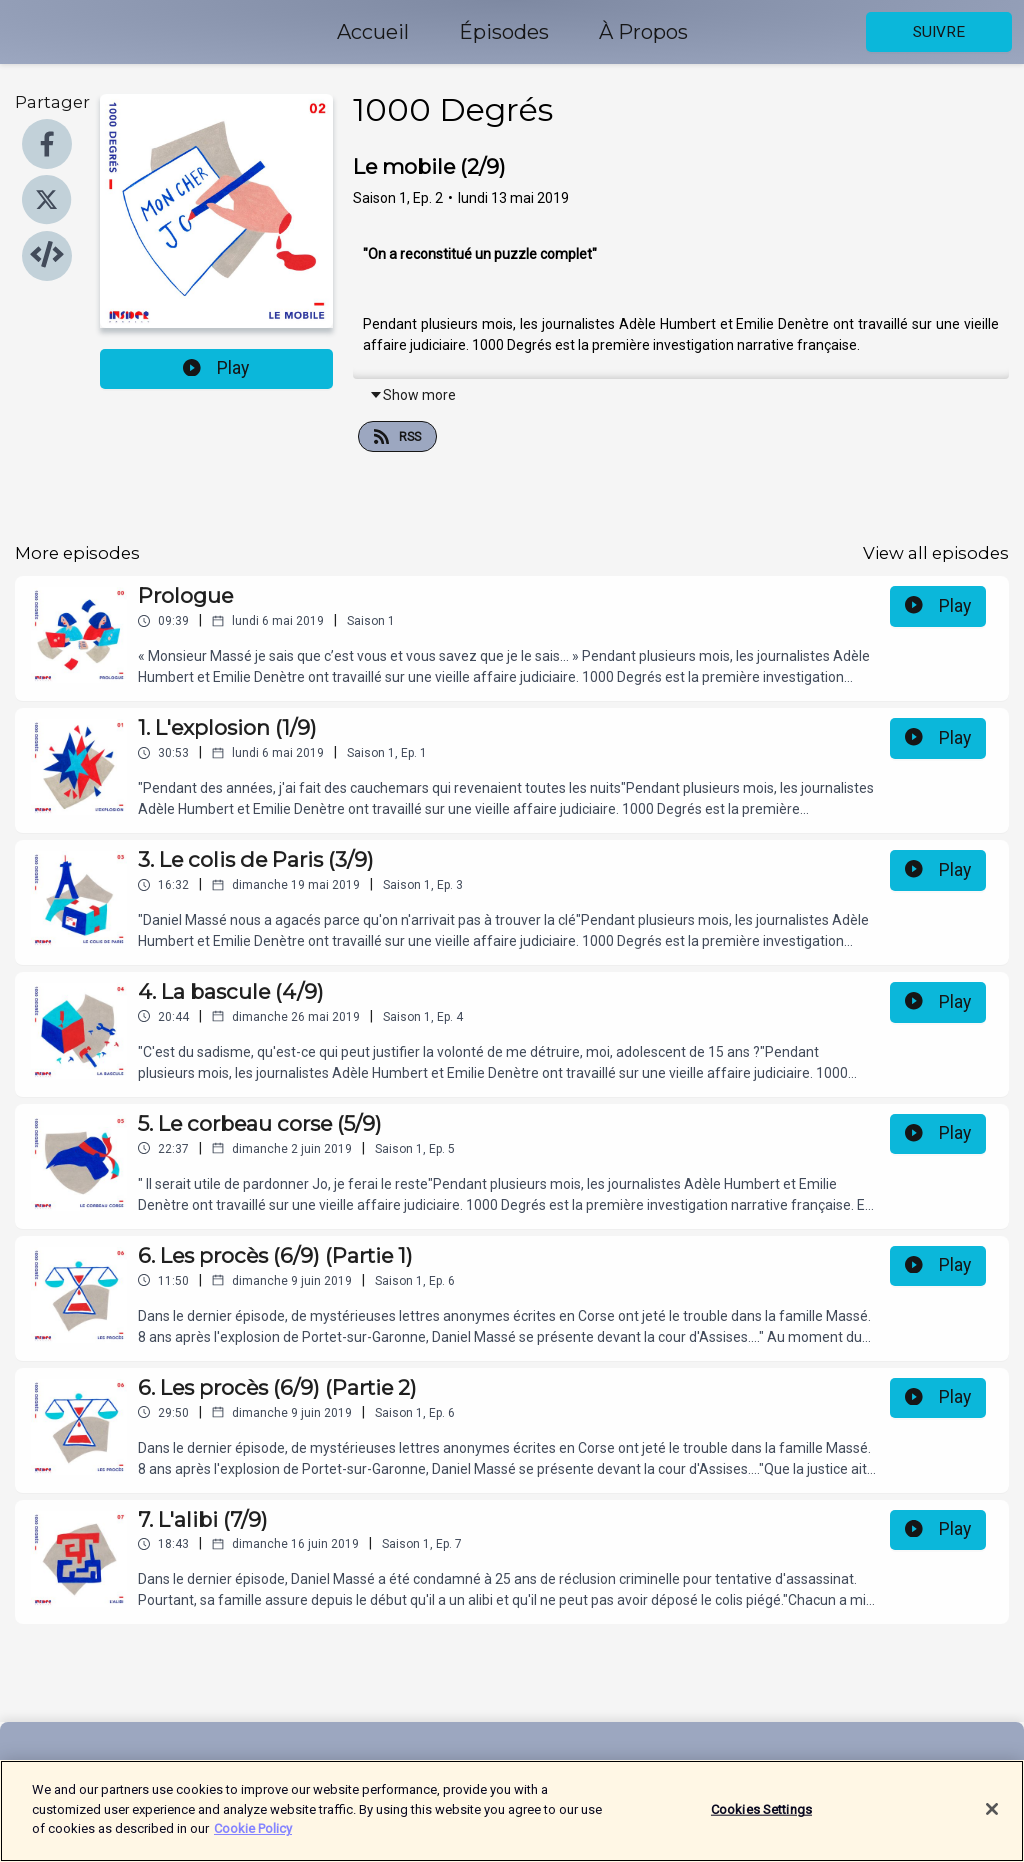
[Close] (992, 1823)
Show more (412, 395)
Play (216, 368)
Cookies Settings (761, 1823)
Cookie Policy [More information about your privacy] (253, 1843)
